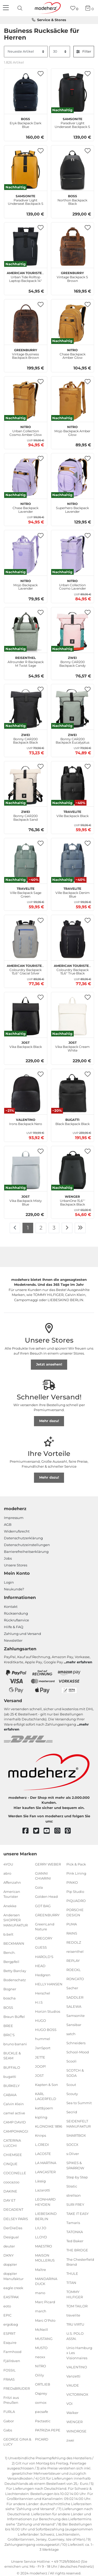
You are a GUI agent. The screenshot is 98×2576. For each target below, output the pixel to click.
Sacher (72, 1988)
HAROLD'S (44, 1956)
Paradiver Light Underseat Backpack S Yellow (25, 199)
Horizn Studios (47, 2011)
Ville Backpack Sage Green (25, 891)
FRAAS (9, 2379)
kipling (41, 2117)
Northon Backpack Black (72, 199)
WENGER (74, 2422)
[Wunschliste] (74, 8)
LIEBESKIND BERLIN (46, 2216)
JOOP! (40, 2066)
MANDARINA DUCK (46, 2281)
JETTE (40, 2057)
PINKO (72, 1882)
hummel (42, 2039)
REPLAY (73, 1961)
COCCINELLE (14, 2173)
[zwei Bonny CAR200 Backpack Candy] (72, 631)
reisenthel (75, 1951)
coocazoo (11, 2182)
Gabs (7, 2430)
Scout (71, 2085)
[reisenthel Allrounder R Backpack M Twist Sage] (25, 631)
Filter (83, 51)
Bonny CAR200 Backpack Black (25, 738)
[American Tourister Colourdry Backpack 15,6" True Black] (72, 939)
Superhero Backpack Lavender (72, 507)
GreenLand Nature (44, 1926)
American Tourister (11, 1894)
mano (40, 2293)
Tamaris (73, 2223)
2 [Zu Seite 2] (40, 1228)
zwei (70, 2440)
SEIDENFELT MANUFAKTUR (78, 2123)
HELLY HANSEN (48, 1984)
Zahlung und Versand (22, 1634)
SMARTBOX (76, 2135)
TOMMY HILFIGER (74, 2294)
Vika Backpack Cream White (72, 1045)
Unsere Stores (15, 1565)
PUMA (71, 1924)
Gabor (8, 2421)
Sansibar (73, 2025)
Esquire (9, 2342)
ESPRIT (9, 2333)
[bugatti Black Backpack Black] (72, 1093)
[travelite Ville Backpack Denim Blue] (72, 862)
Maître (40, 2269)
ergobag (10, 2324)
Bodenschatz (14, 1980)
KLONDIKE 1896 (48, 2126)
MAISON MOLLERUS (45, 2258)
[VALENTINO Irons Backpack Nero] (25, 1093)
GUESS (41, 1947)
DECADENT (13, 2209)
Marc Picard (45, 2302)
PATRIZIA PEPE (47, 2430)
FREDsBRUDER (16, 2388)
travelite (73, 2315)
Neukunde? (14, 1589)
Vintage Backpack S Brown (72, 276)
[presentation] (20, 8)
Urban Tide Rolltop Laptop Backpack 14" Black (25, 276)
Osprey (41, 2393)
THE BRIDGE (77, 2250)
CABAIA (9, 2095)
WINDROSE (76, 2431)
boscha (9, 1998)
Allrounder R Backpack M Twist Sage (26, 661)
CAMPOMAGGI (15, 2131)
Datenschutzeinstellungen (27, 1545)
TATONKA (74, 2232)
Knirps (40, 2135)
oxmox (41, 2402)
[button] (41, 74)
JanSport (42, 2048)
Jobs (8, 1558)
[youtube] (49, 1831)
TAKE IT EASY (77, 2213)
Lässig (40, 2181)
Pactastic (42, 2421)
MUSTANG (44, 2339)
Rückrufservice (16, 1620)
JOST (39, 2075)
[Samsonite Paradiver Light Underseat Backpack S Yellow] (25, 169)
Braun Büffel (14, 2016)
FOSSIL (9, 2370)
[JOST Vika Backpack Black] (25, 1016)
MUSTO (41, 2348)
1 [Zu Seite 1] (28, 1228)
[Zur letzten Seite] (80, 1228)
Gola (39, 1887)
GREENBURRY (47, 1915)
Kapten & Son (46, 2085)
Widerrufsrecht (17, 1531)
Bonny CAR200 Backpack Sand (25, 814)
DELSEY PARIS (15, 2218)
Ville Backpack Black (72, 813)
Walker (72, 2413)
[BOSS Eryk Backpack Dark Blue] (25, 92)
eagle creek (13, 2288)
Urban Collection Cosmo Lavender (72, 584)
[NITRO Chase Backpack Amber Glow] (72, 323)
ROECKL (73, 1970)
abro (7, 1873)
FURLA (9, 2412)
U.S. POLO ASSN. (75, 2336)
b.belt (8, 1934)
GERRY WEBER (48, 1864)
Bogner (9, 1989)
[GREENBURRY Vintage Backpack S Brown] (72, 246)
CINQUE (10, 2164)
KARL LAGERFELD (45, 2096)
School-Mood (77, 2052)
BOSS (8, 2007)
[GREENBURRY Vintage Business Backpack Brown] (25, 323)
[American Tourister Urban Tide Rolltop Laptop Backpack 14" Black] (25, 246)
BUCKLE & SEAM (12, 2055)
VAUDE (72, 2385)
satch (71, 2034)
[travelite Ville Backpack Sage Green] (25, 862)
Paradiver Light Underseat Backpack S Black (72, 122)
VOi (69, 2403)
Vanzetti (73, 2376)
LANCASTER (45, 2172)
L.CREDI (42, 2144)
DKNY (8, 2255)
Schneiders (75, 2043)
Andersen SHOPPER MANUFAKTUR (15, 1920)
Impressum (14, 1518)
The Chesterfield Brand (80, 2261)
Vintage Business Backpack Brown (25, 353)
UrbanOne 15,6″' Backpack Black (72, 1199)
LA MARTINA (45, 2163)
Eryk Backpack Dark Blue (25, 122)
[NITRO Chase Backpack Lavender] (25, 477)
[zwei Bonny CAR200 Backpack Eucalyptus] (72, 708)
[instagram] (59, 1831)
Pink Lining (76, 1873)
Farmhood (12, 2352)
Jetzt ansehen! (49, 1364)
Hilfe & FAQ (13, 1627)
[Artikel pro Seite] (59, 51)
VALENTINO (76, 2367)
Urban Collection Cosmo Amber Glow (25, 430)
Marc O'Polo (45, 2320)
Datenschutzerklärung (23, 1538)
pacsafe (41, 2412)
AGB (7, 1524)
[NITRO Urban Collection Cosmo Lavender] (72, 554)
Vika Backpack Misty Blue (25, 1199)
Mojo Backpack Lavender (25, 584)
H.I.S (39, 2002)
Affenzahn (12, 1882)
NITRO (40, 2366)
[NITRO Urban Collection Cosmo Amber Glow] (25, 400)
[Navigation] (6, 8)
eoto (7, 2306)
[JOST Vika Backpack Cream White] (72, 1016)
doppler (10, 2264)
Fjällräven (11, 2361)
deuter (9, 2246)
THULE (72, 2273)
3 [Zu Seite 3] (54, 1228)
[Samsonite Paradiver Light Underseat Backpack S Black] (72, 92)
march (40, 2311)
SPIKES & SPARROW (75, 2165)
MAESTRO (43, 2246)
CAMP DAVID (14, 2122)
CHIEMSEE (12, 2155)
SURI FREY (75, 2204)
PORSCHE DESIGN (75, 1912)
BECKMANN (13, 1943)
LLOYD (41, 2237)
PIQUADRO (76, 1901)
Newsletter (13, 1640)
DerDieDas (12, 2228)
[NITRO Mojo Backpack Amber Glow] (72, 400)
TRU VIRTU (75, 2324)
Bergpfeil (11, 1962)
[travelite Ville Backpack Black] (72, 785)
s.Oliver (72, 2154)
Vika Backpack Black (25, 1044)
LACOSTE (43, 2154)
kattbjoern (44, 2108)
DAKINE (10, 2191)
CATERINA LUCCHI (12, 2143)
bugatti (9, 2076)
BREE (8, 2026)
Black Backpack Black (72, 1121)
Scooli (71, 2061)
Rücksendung (16, 1613)
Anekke (9, 1906)
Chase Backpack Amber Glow (72, 353)
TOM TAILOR (77, 2306)
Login (9, 1582)
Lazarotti (42, 2190)
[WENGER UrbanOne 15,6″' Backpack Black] (72, 1170)
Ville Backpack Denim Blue (72, 891)
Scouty (72, 2094)
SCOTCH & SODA (75, 2073)
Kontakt (11, 1606)
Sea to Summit (79, 2103)
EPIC (7, 2315)
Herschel (42, 1993)
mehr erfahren (79, 1662)
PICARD (41, 2439)
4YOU (8, 1864)
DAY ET (9, 2200)
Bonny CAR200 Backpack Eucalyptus (72, 738)
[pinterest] (70, 1831)
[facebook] (27, 1831)
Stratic (71, 2186)
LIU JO (40, 2228)
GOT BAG (43, 1906)
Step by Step (77, 2177)
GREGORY (43, 1938)
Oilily (39, 2375)
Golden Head (46, 1896)
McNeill (41, 2329)
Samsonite (75, 2015)
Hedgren (42, 1975)
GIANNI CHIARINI (43, 1876)
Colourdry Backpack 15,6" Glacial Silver (25, 968)
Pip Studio (75, 1891)
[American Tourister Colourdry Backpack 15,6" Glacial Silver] (25, 939)
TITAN (71, 2283)
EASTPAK (11, 2297)
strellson (73, 2195)
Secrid (71, 2112)
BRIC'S (9, 2035)
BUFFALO (11, 2067)
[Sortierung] (26, 51)
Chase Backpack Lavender (25, 507)
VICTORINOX (77, 2394)
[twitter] (38, 1831)
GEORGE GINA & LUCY (17, 2442)
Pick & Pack (76, 1864)
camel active (14, 2113)
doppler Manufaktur (13, 2276)
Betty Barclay (14, 1971)
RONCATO (75, 1979)
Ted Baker (74, 2241)
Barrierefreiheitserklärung (26, 1551)
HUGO (40, 2020)
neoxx (40, 2357)
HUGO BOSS (45, 2030)
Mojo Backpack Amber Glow (72, 430)
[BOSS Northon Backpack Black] (72, 169)
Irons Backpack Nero (25, 1121)
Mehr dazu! (49, 1421)
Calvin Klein (13, 2104)
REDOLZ (73, 1942)
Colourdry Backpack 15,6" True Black (72, 968)
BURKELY (11, 2086)
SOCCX (72, 2144)
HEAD (40, 1965)
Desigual (11, 2237)
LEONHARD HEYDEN (45, 2202)
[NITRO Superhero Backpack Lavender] (72, 477)
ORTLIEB (42, 2384)
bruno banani (15, 2044)
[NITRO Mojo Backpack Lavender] (25, 554)
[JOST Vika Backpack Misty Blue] (25, 1170)
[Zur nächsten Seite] (67, 1228)
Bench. (9, 1952)
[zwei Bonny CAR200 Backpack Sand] (25, 785)
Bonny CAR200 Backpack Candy (72, 661)
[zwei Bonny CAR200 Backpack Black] (25, 708)
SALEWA (73, 2006)
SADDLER (74, 1997)
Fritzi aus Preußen (11, 2400)
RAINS (71, 1933)
